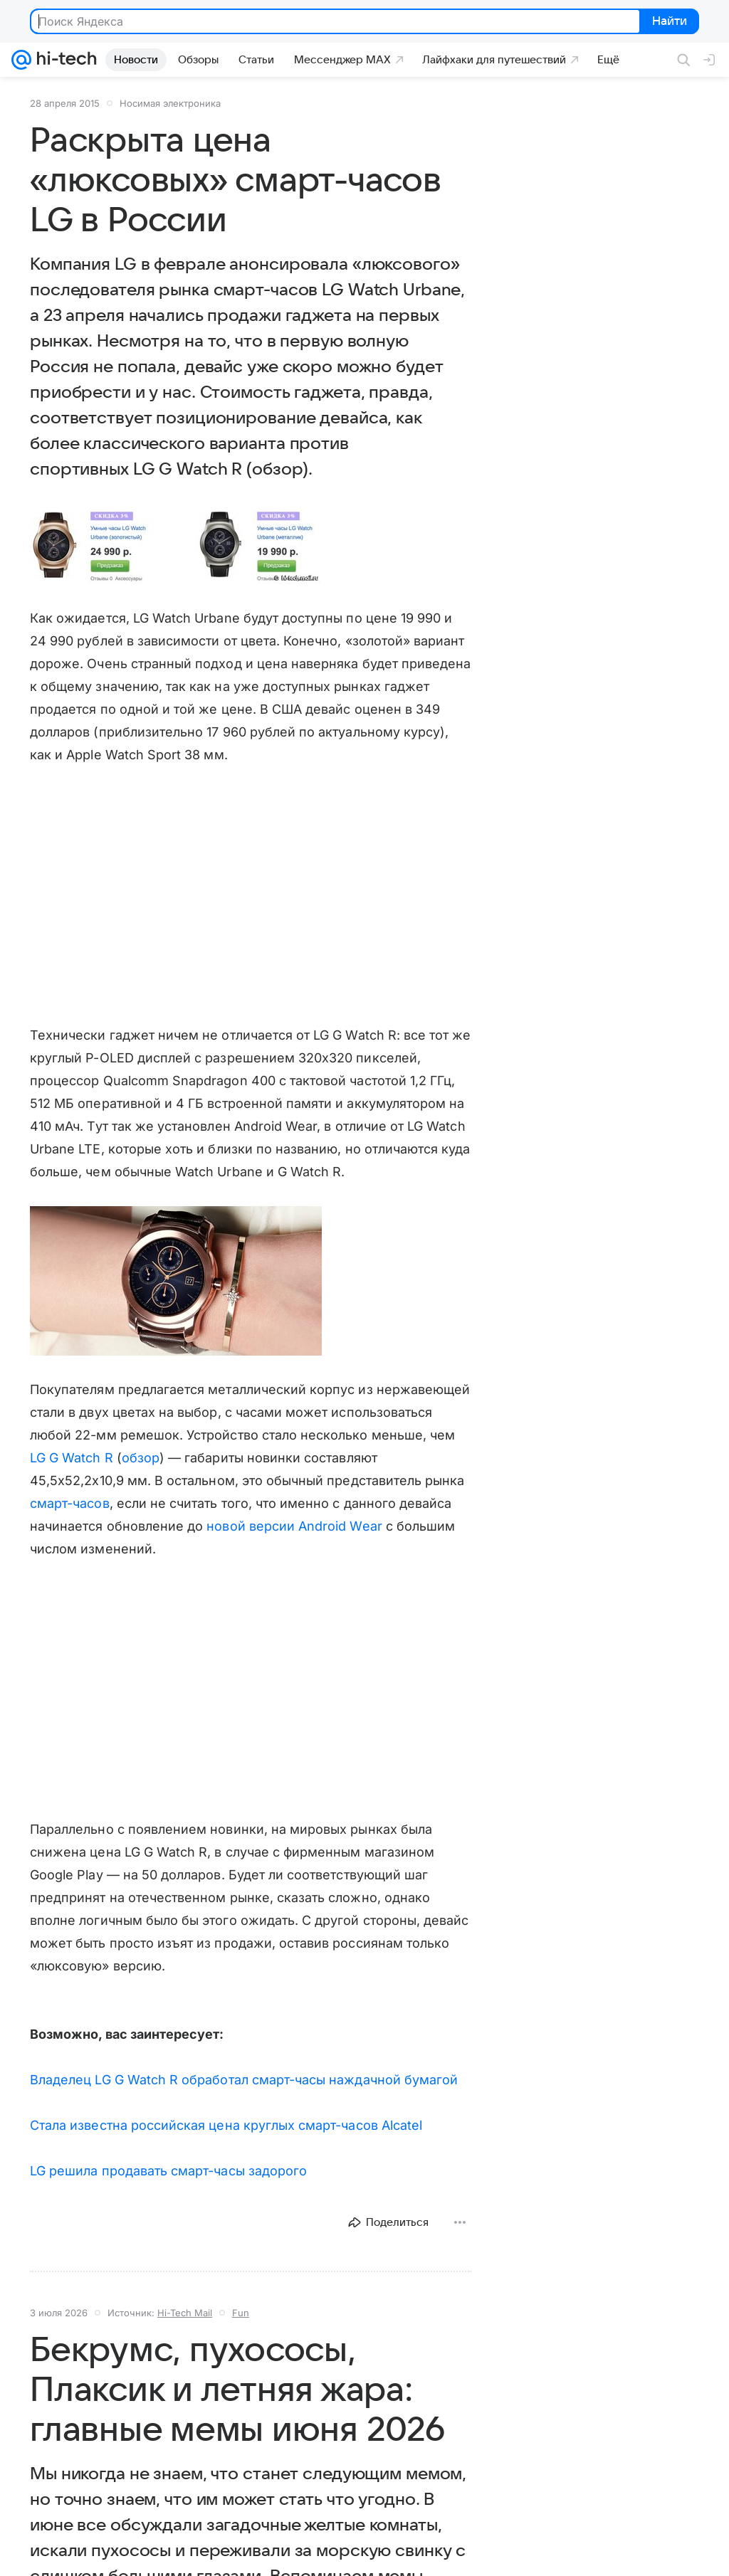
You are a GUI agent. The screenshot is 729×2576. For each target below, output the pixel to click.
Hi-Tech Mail (184, 2312)
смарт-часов (70, 1503)
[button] (176, 544)
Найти (668, 22)
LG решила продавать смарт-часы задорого (168, 2170)
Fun (240, 2312)
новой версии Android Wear (294, 1526)
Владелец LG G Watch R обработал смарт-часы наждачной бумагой (244, 2079)
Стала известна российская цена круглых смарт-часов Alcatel (226, 2125)
